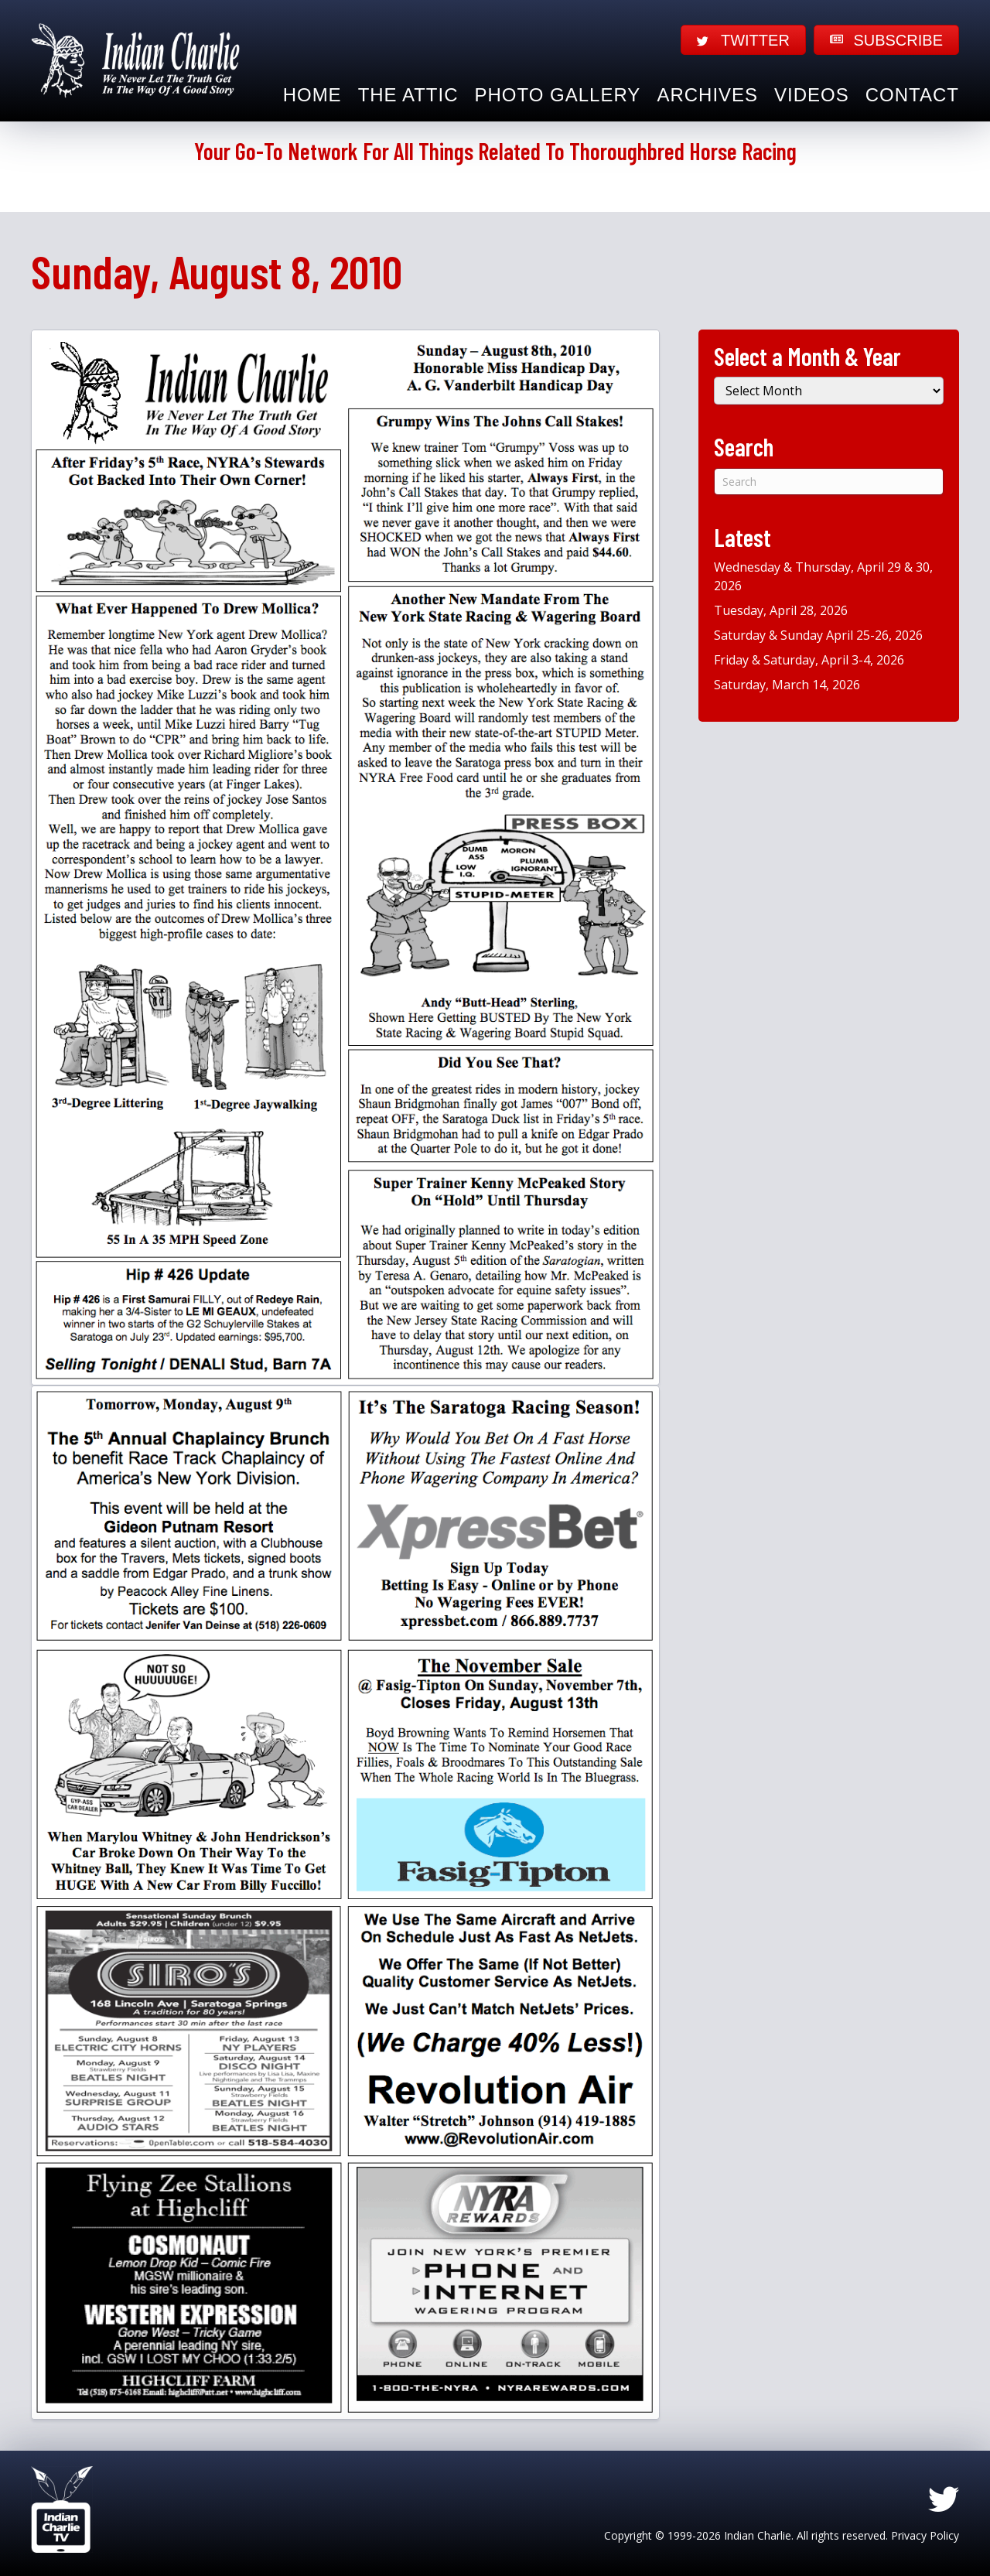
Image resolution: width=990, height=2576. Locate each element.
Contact (912, 94)
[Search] (829, 481)
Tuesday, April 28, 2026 (781, 610)
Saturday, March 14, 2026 (787, 684)
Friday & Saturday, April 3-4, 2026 (809, 659)
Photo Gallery (558, 94)
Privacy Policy (925, 2535)
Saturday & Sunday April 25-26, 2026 (818, 635)
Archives (707, 94)
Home (312, 94)
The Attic (408, 94)
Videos (811, 94)
